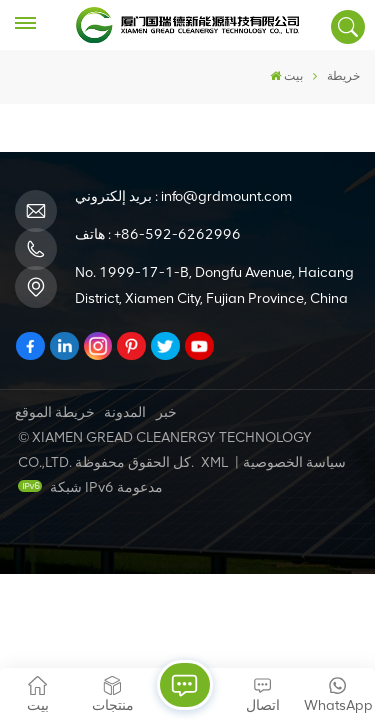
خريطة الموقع (55, 412)
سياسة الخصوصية (294, 462)
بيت (286, 76)
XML (214, 462)
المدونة (125, 412)
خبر (166, 412)
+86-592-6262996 (177, 234)
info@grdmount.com (226, 196)
